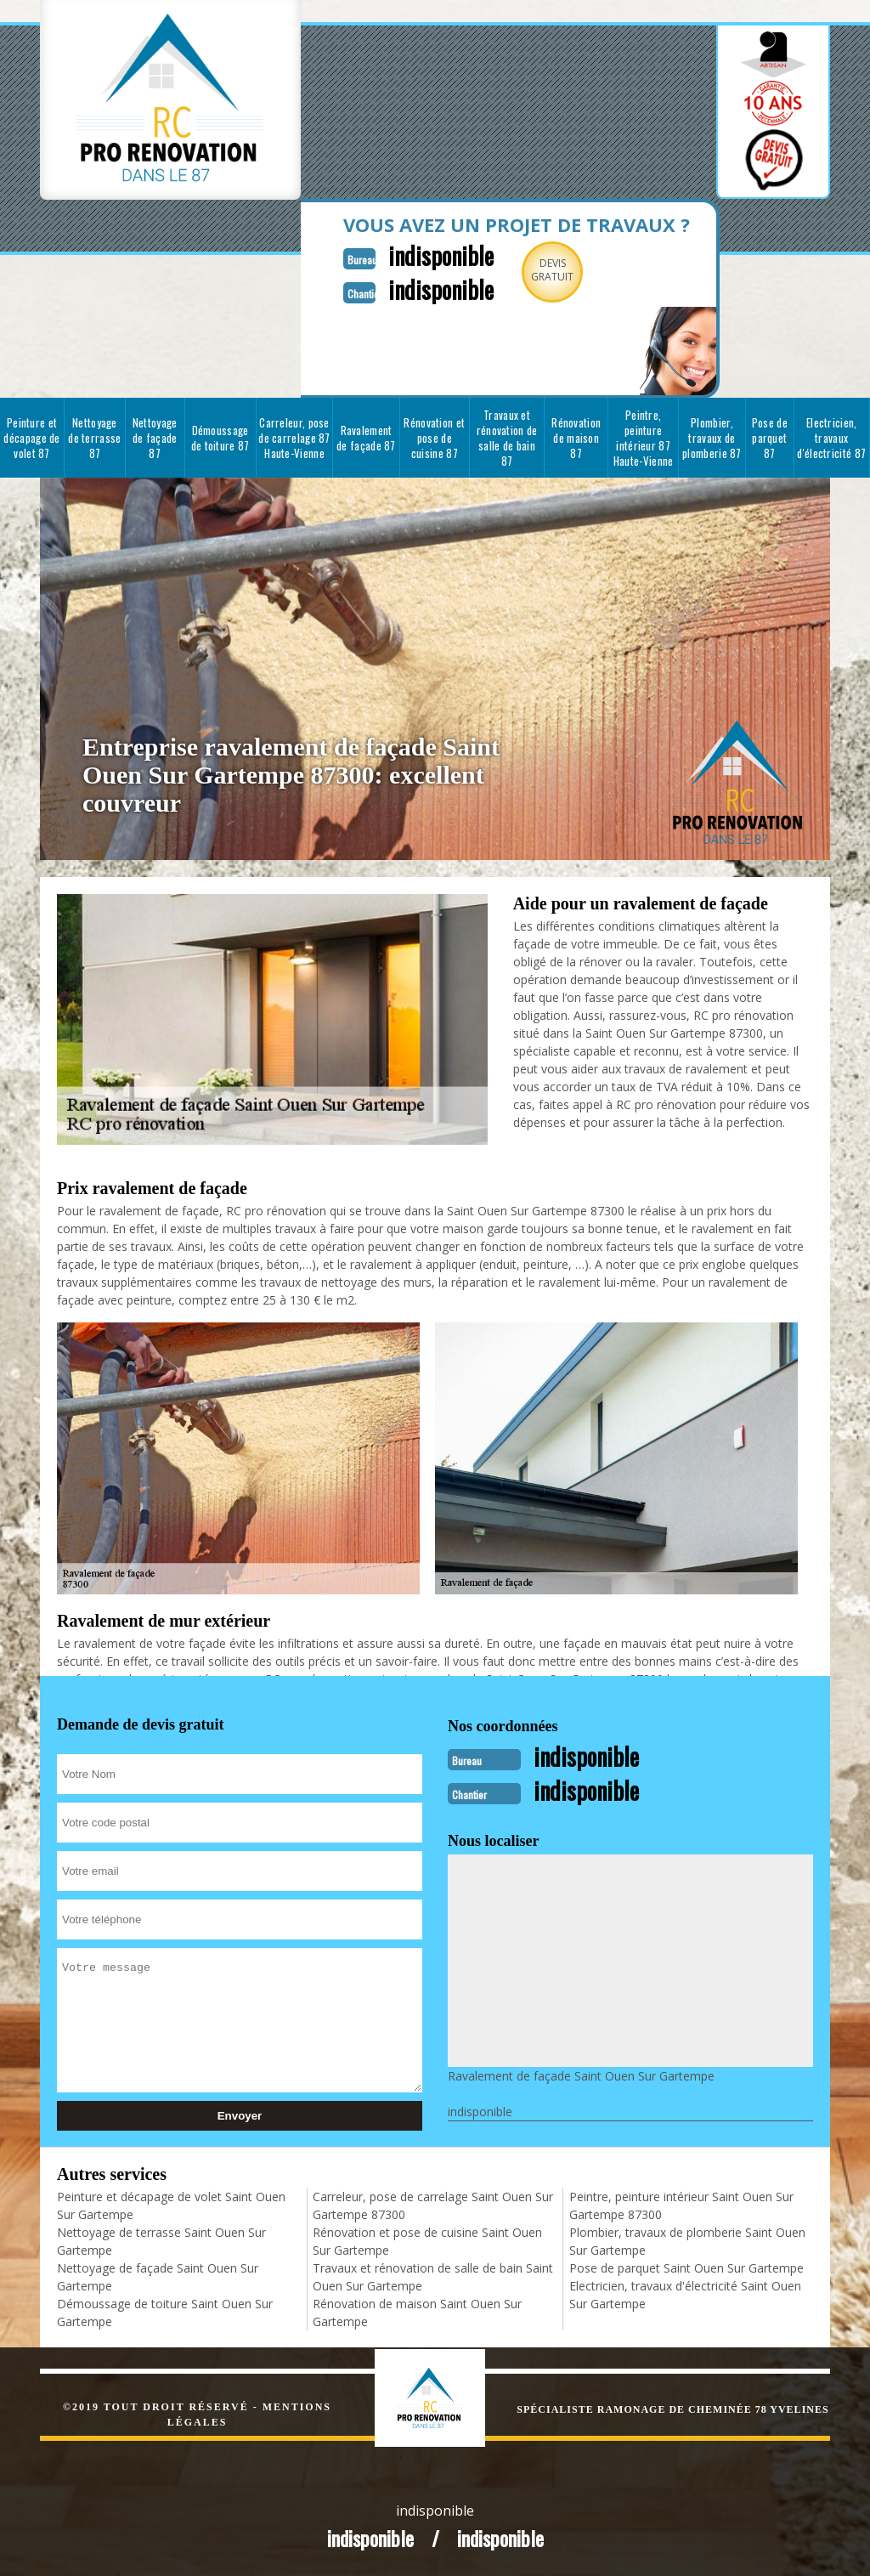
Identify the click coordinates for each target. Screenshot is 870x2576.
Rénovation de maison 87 (576, 437)
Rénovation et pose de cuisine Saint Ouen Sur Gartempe (427, 2241)
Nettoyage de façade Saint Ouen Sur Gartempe (157, 2277)
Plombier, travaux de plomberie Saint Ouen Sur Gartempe (687, 2241)
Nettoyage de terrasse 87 (94, 437)
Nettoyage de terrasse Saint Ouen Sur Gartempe (161, 2241)
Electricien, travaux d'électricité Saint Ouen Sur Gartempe (685, 2295)
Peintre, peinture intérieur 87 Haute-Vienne (643, 437)
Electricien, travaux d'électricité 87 (831, 437)
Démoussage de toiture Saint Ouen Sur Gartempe (165, 2313)
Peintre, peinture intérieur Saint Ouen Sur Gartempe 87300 (681, 2205)
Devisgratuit (552, 270)
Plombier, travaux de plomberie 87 (712, 437)
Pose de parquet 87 (770, 437)
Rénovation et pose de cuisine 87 (434, 437)
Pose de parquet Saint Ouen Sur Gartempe (686, 2268)
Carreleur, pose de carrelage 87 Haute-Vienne (294, 437)
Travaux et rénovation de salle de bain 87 (507, 437)
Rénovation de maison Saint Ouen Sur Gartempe (417, 2313)
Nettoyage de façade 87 (155, 437)
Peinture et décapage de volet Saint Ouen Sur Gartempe (171, 2205)
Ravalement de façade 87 (366, 438)
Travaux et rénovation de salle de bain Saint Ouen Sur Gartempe (433, 2277)
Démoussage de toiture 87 (220, 438)
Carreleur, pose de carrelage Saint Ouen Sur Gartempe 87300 (433, 2205)
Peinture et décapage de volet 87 (31, 437)
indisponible (441, 255)
